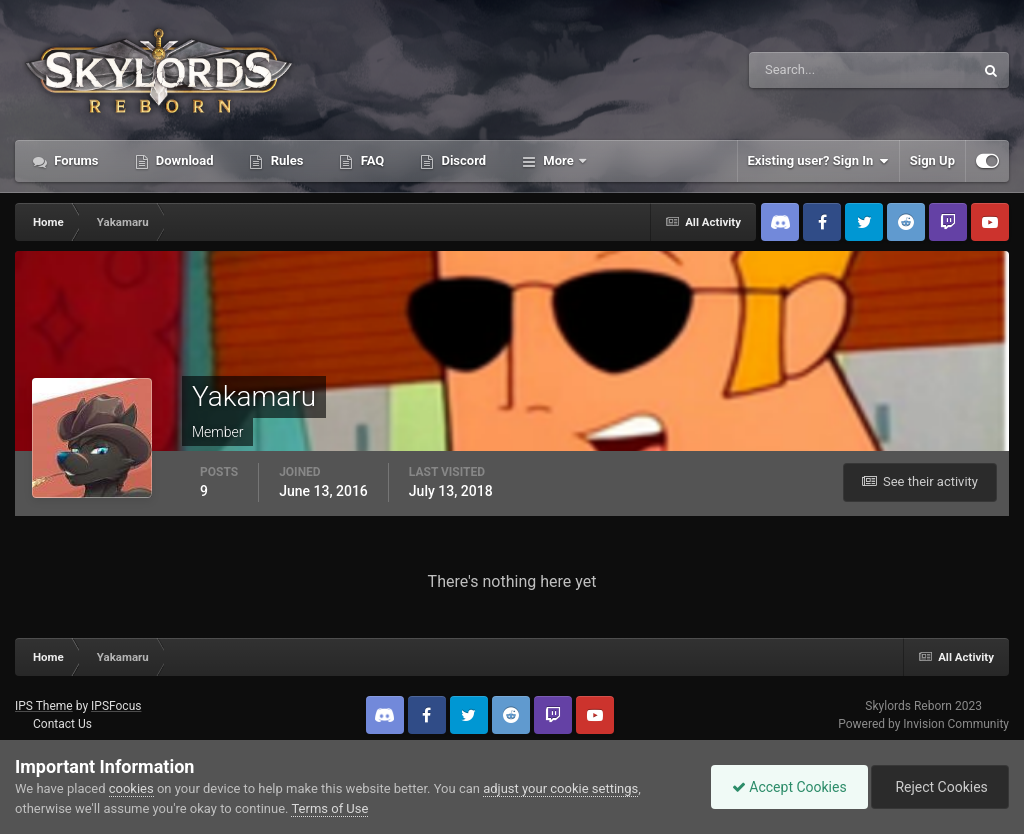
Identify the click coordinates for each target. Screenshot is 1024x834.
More (558, 160)
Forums (75, 160)
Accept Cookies (789, 787)
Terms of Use (329, 808)
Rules (285, 160)
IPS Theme (44, 706)
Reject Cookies (940, 787)
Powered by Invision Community (923, 724)
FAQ (370, 160)
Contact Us (62, 724)
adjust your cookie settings (560, 788)
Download (183, 160)
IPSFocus (116, 706)
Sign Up (932, 160)
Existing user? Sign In (818, 161)
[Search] (800, 70)
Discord (462, 160)
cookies (131, 788)
